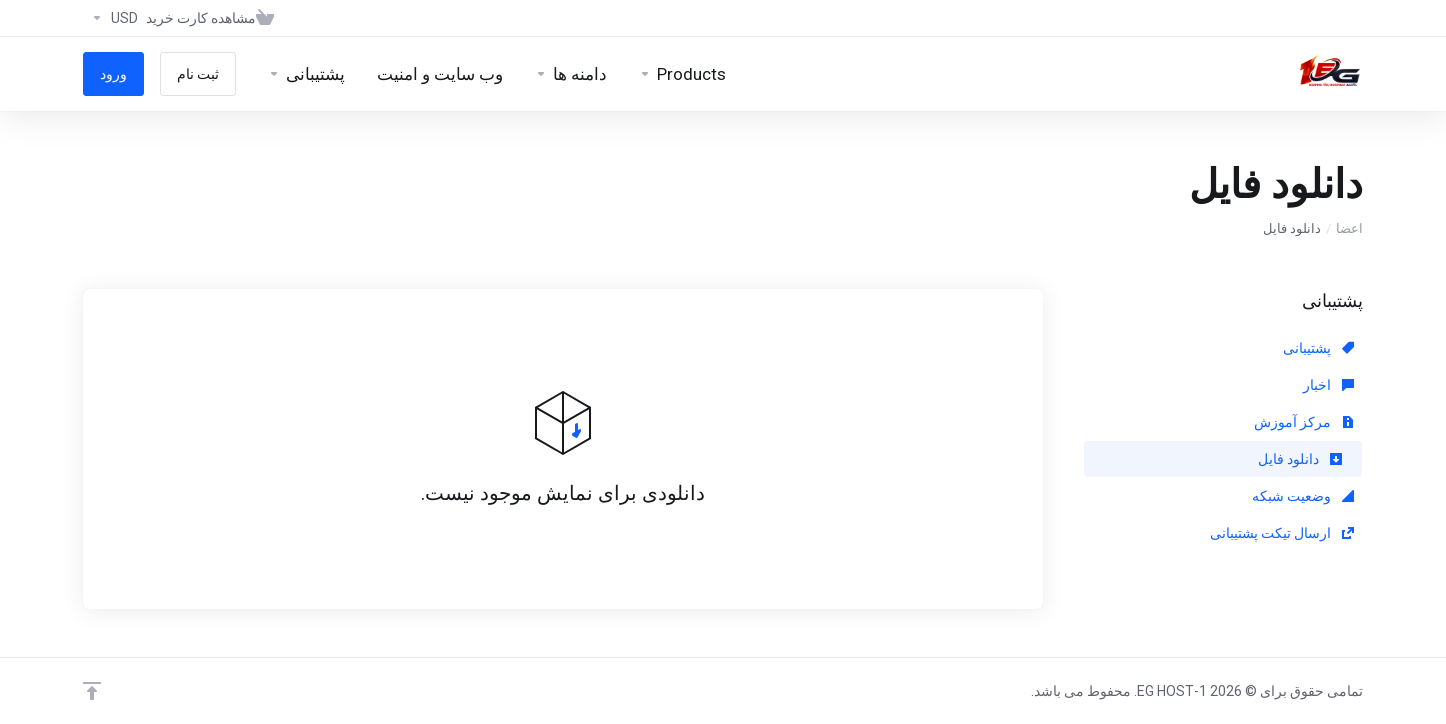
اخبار (1328, 385)
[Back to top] (92, 691)
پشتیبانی (1318, 348)
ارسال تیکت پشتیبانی (1282, 533)
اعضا (1349, 228)
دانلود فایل (1300, 459)
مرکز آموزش (1304, 422)
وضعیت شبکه (1303, 496)
